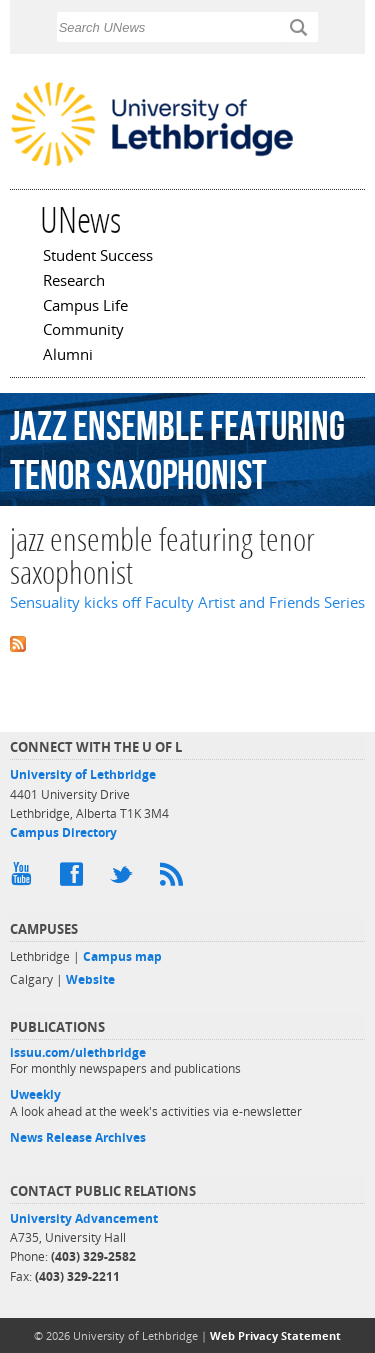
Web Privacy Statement (275, 1335)
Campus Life (85, 307)
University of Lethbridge (83, 774)
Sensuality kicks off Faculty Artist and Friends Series (187, 602)
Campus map (122, 956)
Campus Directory (63, 832)
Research (74, 282)
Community (83, 331)
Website (90, 979)
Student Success (98, 257)
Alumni (68, 356)
